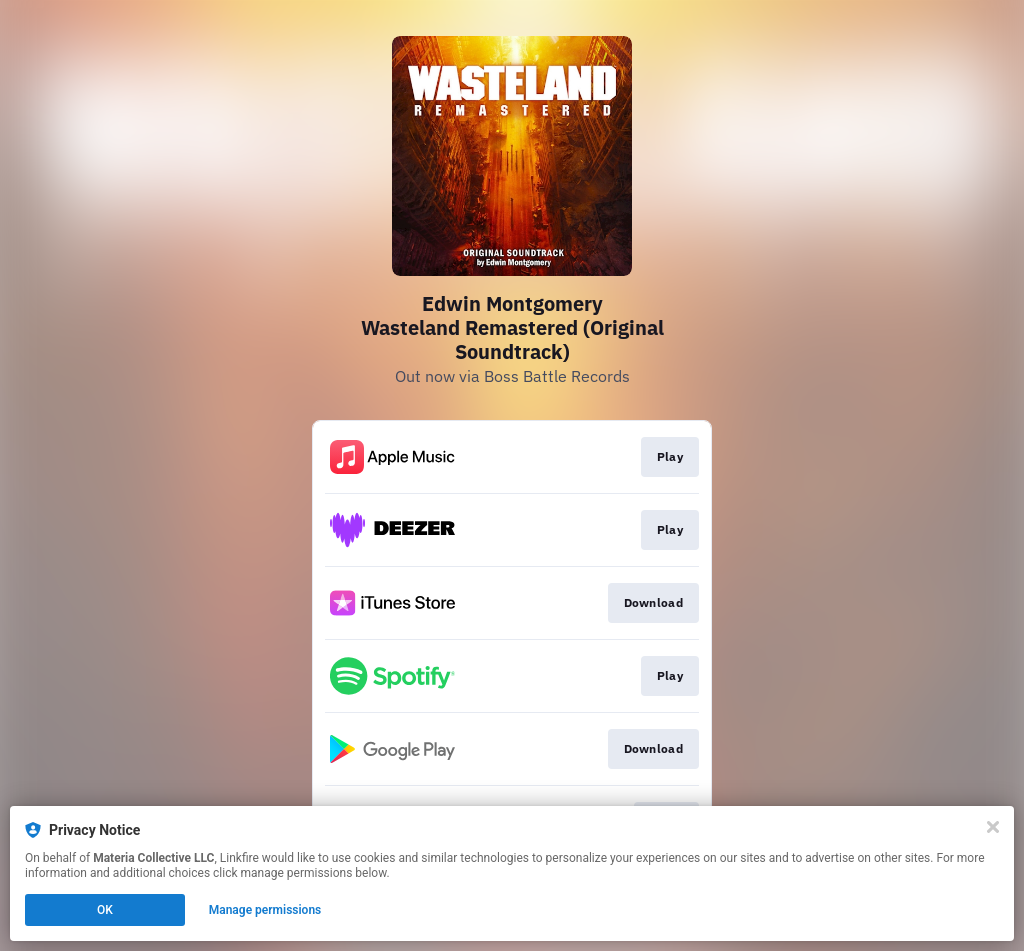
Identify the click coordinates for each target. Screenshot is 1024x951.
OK (105, 910)
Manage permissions (265, 910)
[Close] (993, 827)
